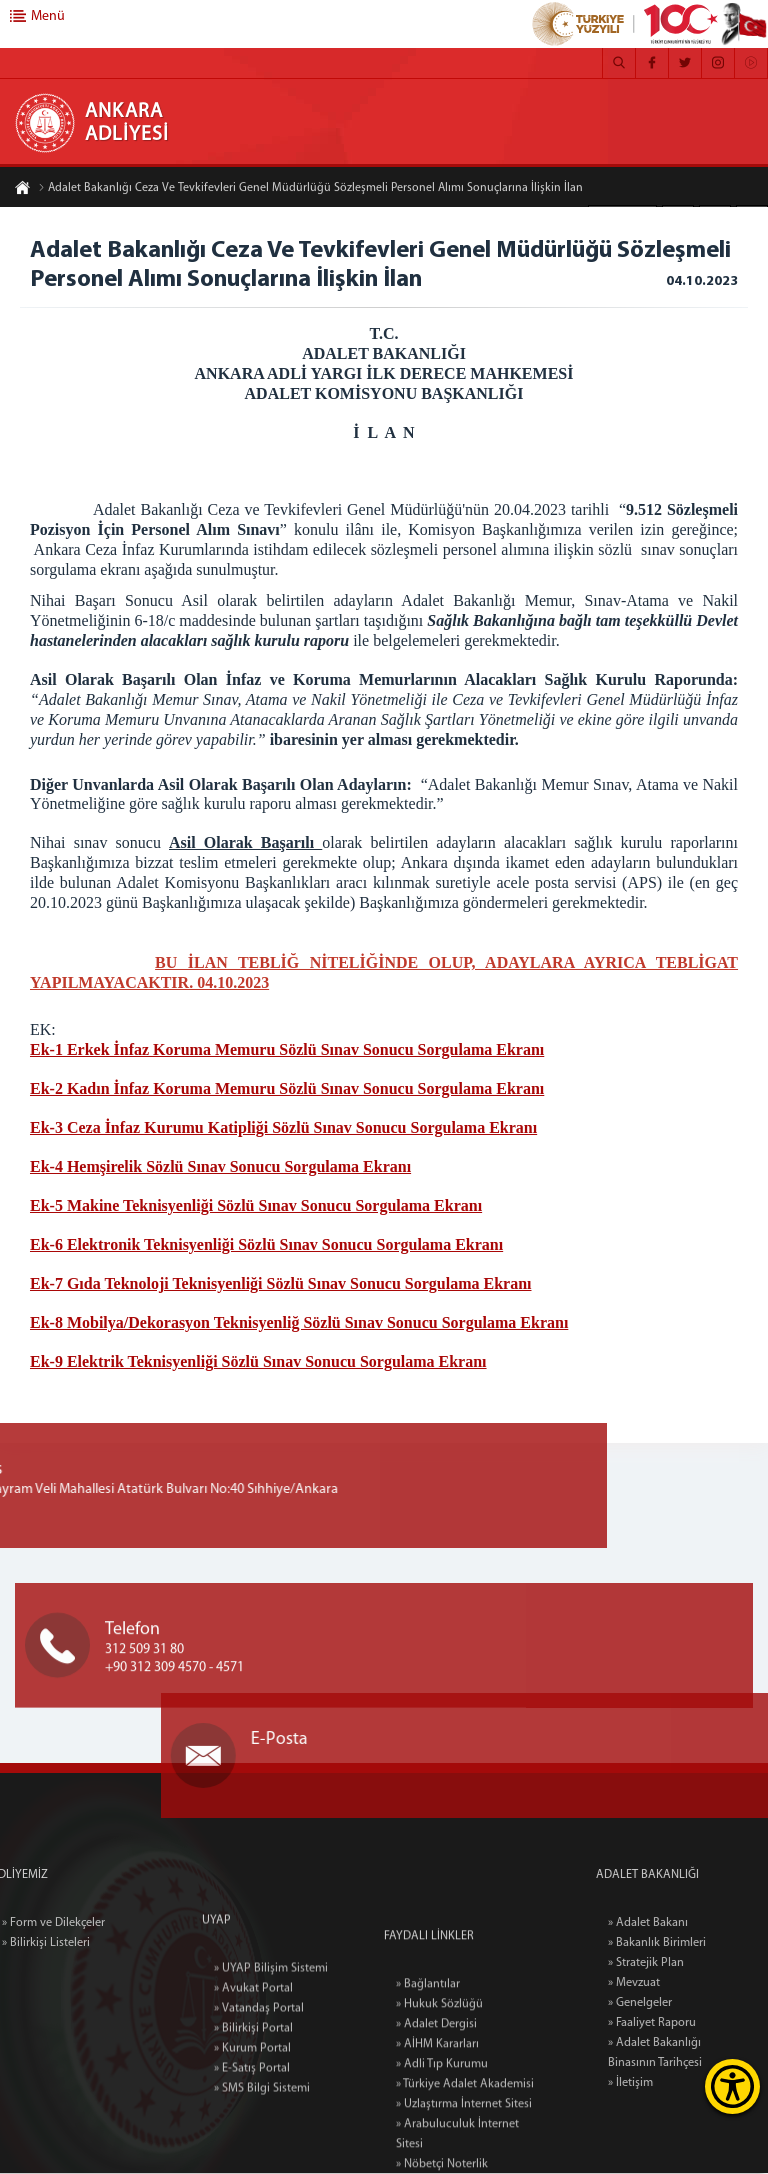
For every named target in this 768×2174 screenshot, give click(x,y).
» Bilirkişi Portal (253, 2095)
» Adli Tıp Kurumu (442, 2154)
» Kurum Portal (252, 2115)
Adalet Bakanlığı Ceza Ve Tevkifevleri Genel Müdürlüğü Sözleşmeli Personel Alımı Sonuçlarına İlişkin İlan (310, 189)
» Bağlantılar (428, 2074)
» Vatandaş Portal (259, 2075)
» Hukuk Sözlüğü (439, 2094)
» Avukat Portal (253, 2055)
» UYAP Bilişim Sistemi (271, 2035)
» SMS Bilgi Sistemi (262, 2155)
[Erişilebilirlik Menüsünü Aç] (732, 2086)
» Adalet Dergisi (436, 2114)
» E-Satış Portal (252, 2135)
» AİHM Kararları (437, 2134)
